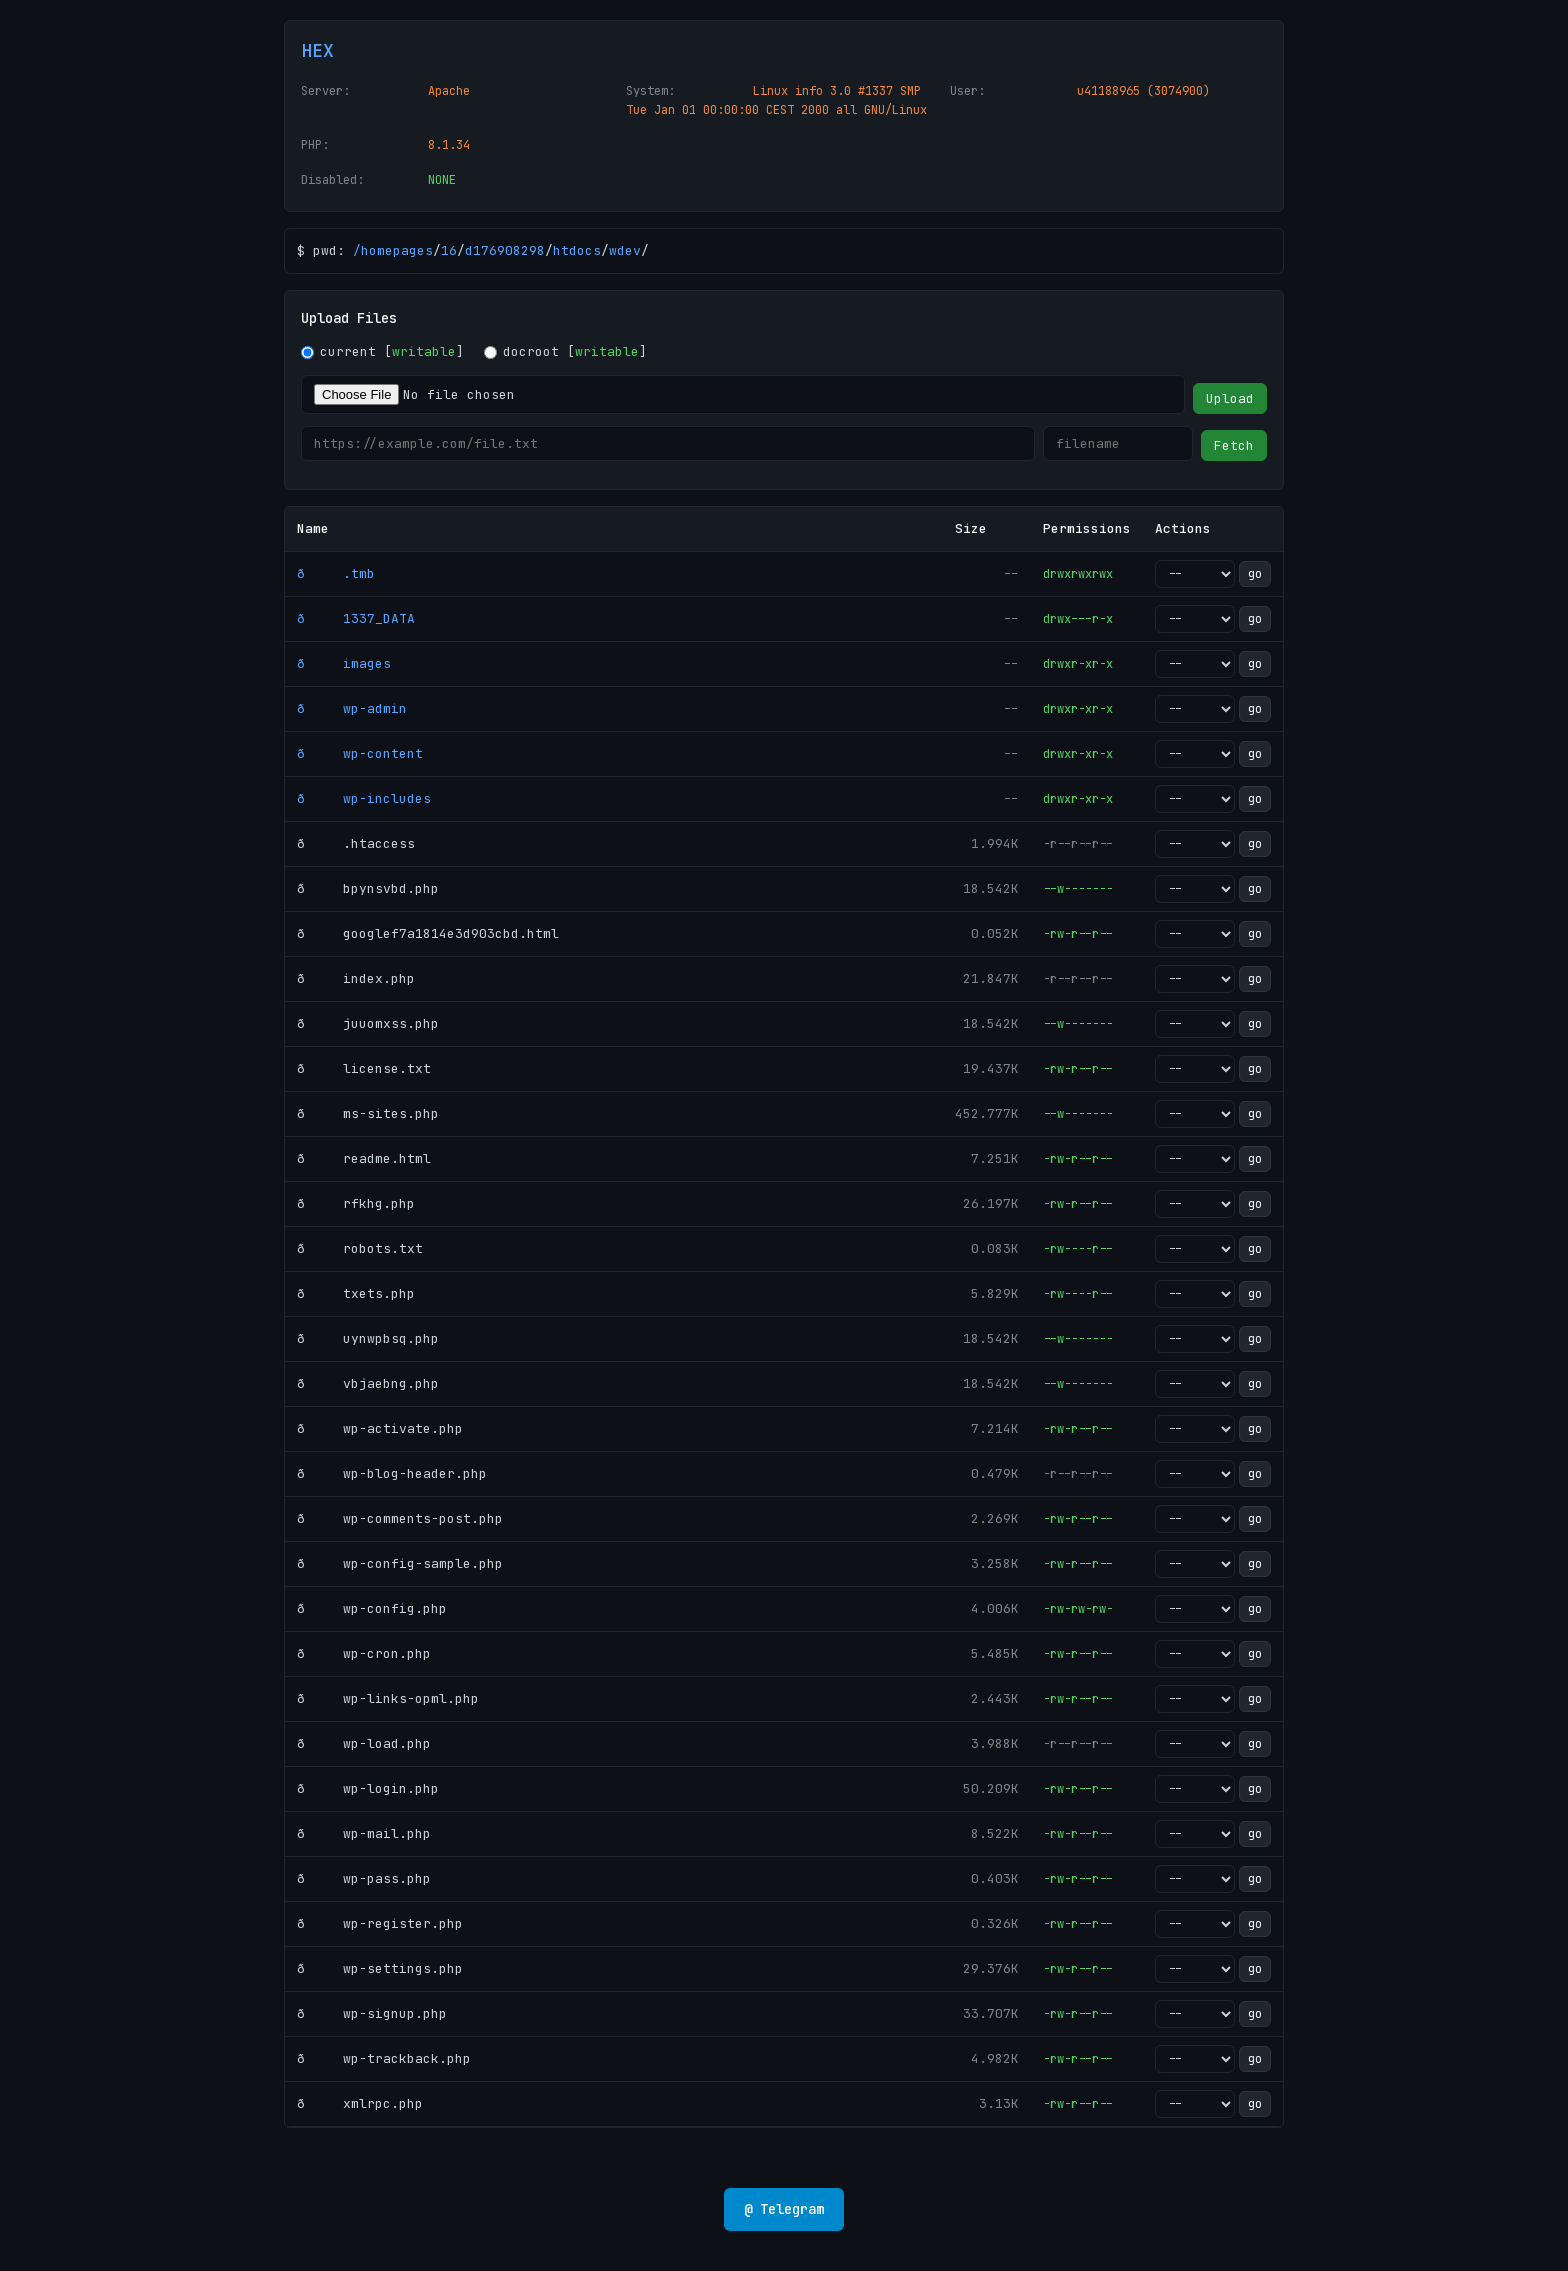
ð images (344, 663)
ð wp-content (360, 753)
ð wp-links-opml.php (388, 1698)
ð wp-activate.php (380, 1428)
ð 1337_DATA (356, 618)
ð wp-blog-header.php (392, 1473)
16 (449, 250)
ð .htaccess (356, 843)
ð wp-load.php (364, 1743)
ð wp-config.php (372, 1608)
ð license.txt (364, 1068)
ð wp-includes (364, 798)
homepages (397, 250)
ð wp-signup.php (372, 2013)
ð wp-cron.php (364, 1653)
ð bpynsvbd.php (368, 888)
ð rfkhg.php (356, 1203)
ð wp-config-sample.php (400, 1563)
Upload (1230, 398)
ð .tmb (336, 573)
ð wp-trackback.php (384, 2058)
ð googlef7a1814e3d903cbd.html (428, 933)
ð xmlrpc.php (360, 2103)
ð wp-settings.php (380, 1968)
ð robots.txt (360, 1248)
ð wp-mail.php (364, 1833)
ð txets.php (356, 1293)
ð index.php (356, 978)
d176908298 (505, 250)
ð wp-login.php (368, 1788)
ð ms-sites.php (368, 1113)
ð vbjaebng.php (368, 1383)
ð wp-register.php (380, 1923)
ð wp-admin (352, 708)
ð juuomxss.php (368, 1023)
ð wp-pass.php (364, 1878)
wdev (625, 250)
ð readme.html (364, 1158)
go (1255, 574)
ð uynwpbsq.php (368, 1338)
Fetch (1234, 445)
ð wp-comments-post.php (400, 1518)
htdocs (577, 250)
